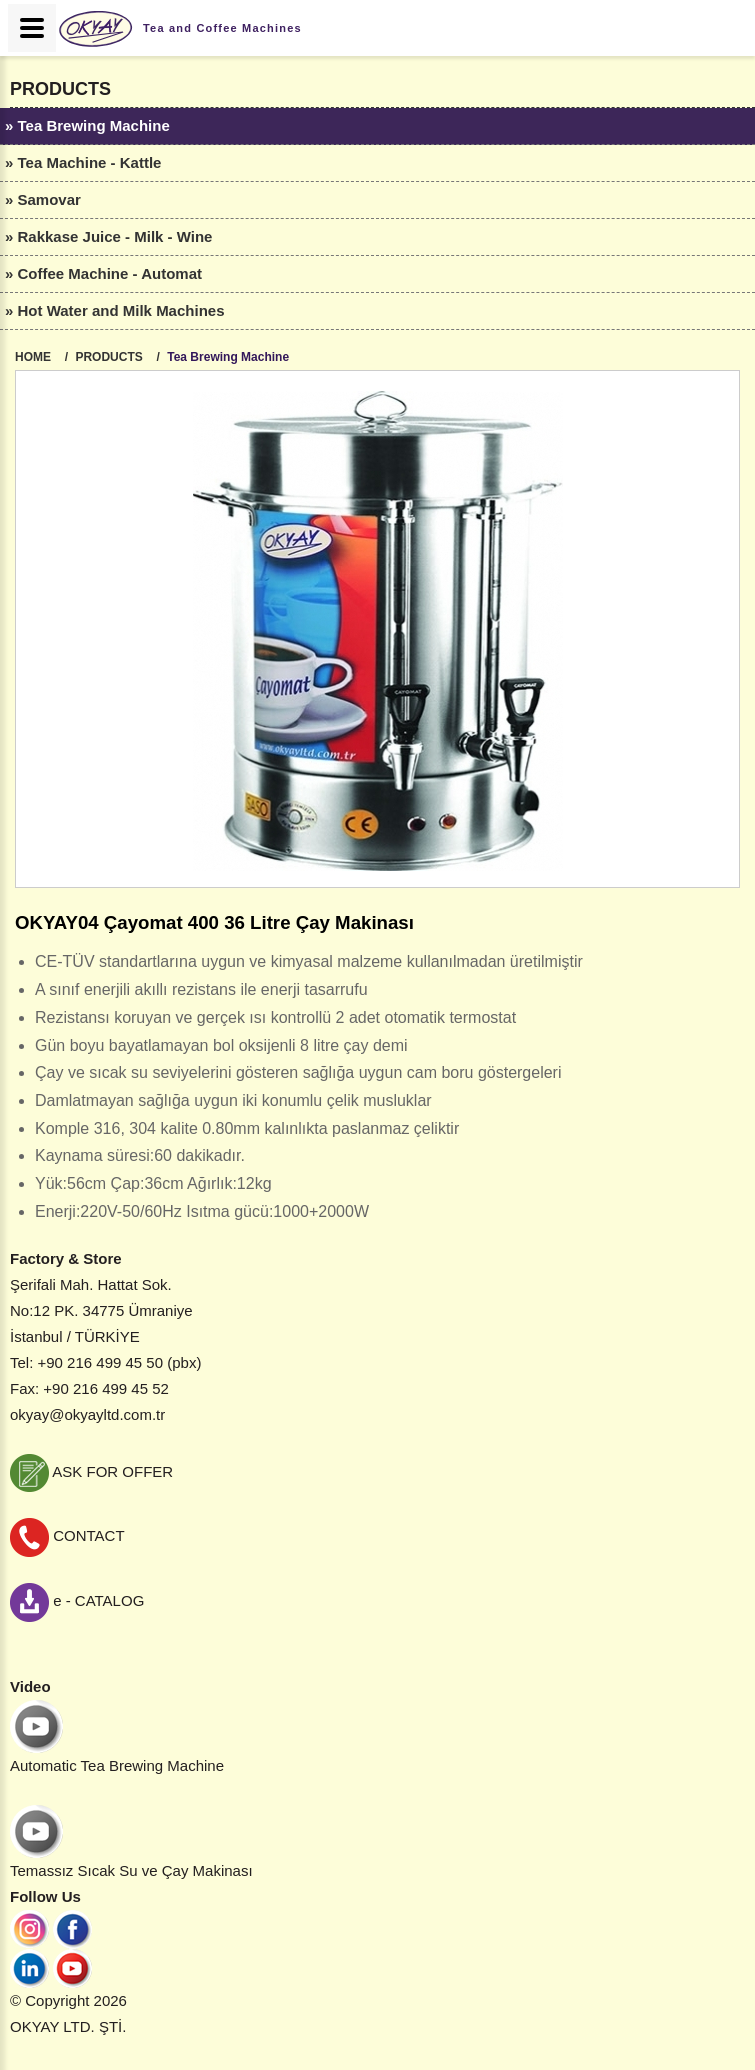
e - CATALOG (77, 1600)
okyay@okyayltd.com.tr (87, 1414)
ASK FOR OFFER (91, 1471)
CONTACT (67, 1535)
